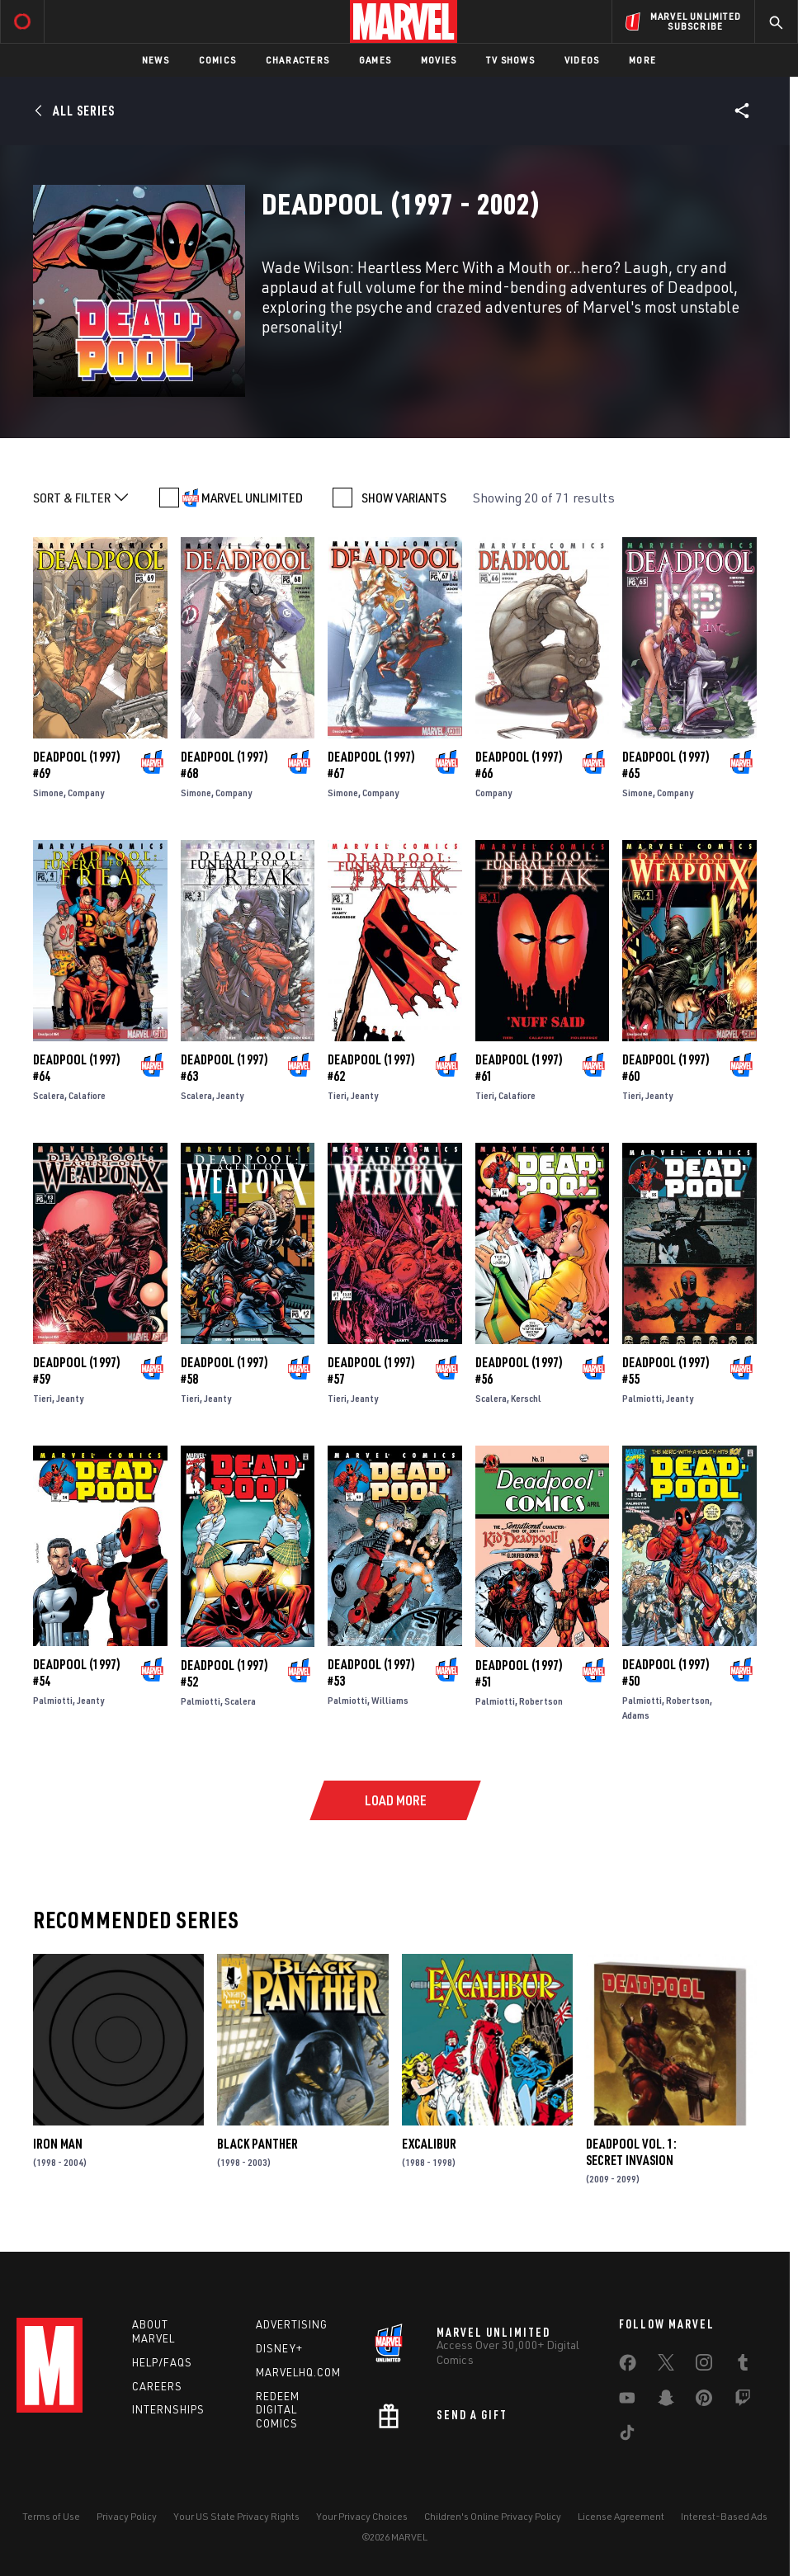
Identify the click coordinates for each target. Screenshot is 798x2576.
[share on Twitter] (666, 2365)
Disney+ (279, 2348)
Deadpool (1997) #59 (76, 1370)
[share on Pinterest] (704, 2401)
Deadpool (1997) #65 (666, 764)
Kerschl (526, 1398)
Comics (217, 60)
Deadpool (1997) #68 (224, 764)
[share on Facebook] (627, 2366)
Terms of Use (51, 2516)
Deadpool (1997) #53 (371, 1672)
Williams (389, 1700)
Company (86, 792)
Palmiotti (642, 1398)
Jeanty (229, 1095)
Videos (581, 60)
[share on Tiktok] (627, 2435)
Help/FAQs (162, 2362)
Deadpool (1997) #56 (519, 1370)
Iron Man (58, 2143)
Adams (635, 1715)
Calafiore (87, 1095)
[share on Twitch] (742, 2401)
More (642, 60)
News (155, 60)
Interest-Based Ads (724, 2516)
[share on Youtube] (627, 2401)
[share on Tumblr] (742, 2365)
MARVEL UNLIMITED (252, 497)
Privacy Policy (127, 2516)
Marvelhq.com (298, 2372)
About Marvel (153, 2331)
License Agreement (621, 2516)
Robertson (541, 1701)
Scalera (48, 1095)
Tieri (337, 1095)
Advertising (292, 2324)
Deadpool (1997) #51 (519, 1673)
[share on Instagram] (704, 2365)
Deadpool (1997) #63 (224, 1067)
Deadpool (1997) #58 (224, 1370)
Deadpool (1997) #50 (666, 1672)
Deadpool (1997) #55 (666, 1370)
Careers (157, 2386)
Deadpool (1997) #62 (371, 1067)
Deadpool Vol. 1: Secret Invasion (631, 2151)
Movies (438, 60)
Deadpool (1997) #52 (224, 1673)
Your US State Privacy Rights (236, 2516)
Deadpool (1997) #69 (76, 764)
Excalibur (429, 2143)
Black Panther (257, 2143)
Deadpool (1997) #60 (666, 1067)
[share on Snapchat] (666, 2401)
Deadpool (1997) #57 (371, 1370)
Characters (297, 60)
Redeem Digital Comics (278, 2410)
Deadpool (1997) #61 (519, 1067)
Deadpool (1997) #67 (371, 764)
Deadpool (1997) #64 (76, 1067)
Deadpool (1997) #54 (76, 1672)
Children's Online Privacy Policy (492, 2516)
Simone (48, 792)
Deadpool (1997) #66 (519, 764)
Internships (168, 2409)
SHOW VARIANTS (403, 497)
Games (375, 60)
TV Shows (510, 60)
